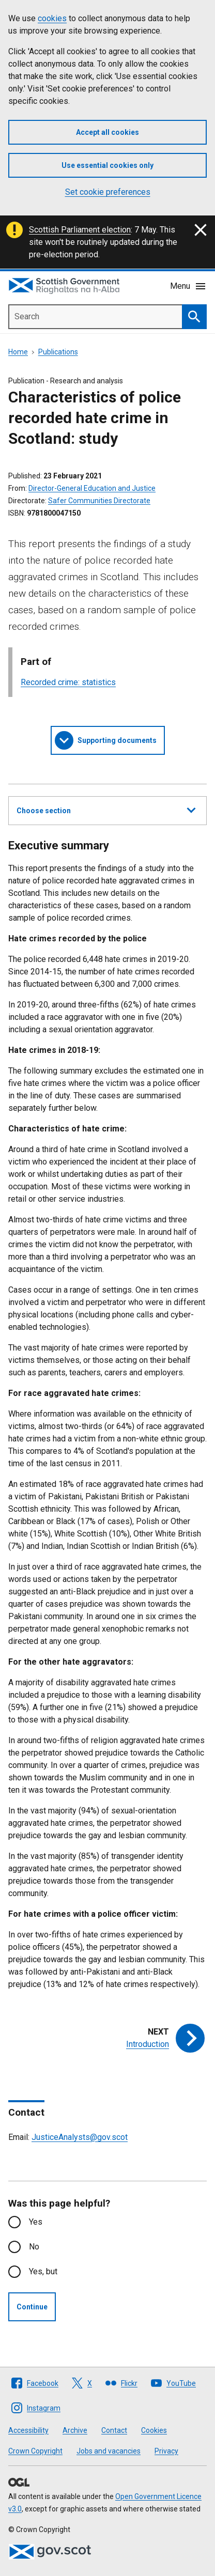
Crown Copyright (35, 2451)
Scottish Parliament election (80, 230)
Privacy (166, 2451)
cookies (52, 18)
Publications (58, 352)
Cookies (154, 2430)
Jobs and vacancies (108, 2451)
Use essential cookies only (107, 165)
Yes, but (43, 2271)
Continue (32, 2307)
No (34, 2247)
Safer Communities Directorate (99, 500)
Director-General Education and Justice (92, 488)
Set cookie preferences (107, 192)
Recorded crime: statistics (68, 682)
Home (18, 352)
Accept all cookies (107, 132)
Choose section (106, 809)
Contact (114, 2430)
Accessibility (28, 2430)
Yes (35, 2222)
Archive (75, 2430)
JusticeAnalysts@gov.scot (80, 2137)
